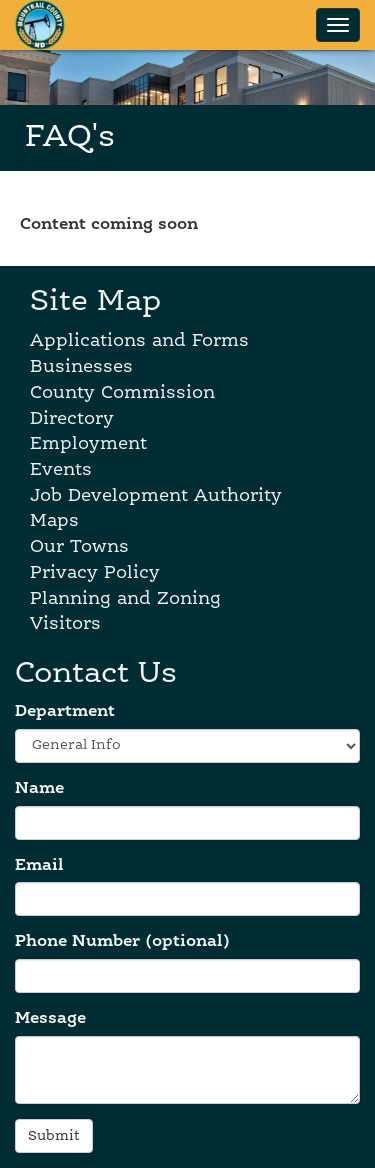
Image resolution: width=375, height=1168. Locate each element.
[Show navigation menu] (338, 25)
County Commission (122, 393)
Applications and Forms (139, 341)
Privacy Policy (95, 573)
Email (39, 866)
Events (61, 470)
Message (50, 1019)
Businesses (81, 367)
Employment (88, 444)
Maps (54, 521)
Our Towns (79, 547)
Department (65, 712)
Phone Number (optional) (122, 942)
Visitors (65, 624)
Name (39, 789)
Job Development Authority (156, 496)
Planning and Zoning (125, 599)
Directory (72, 419)
